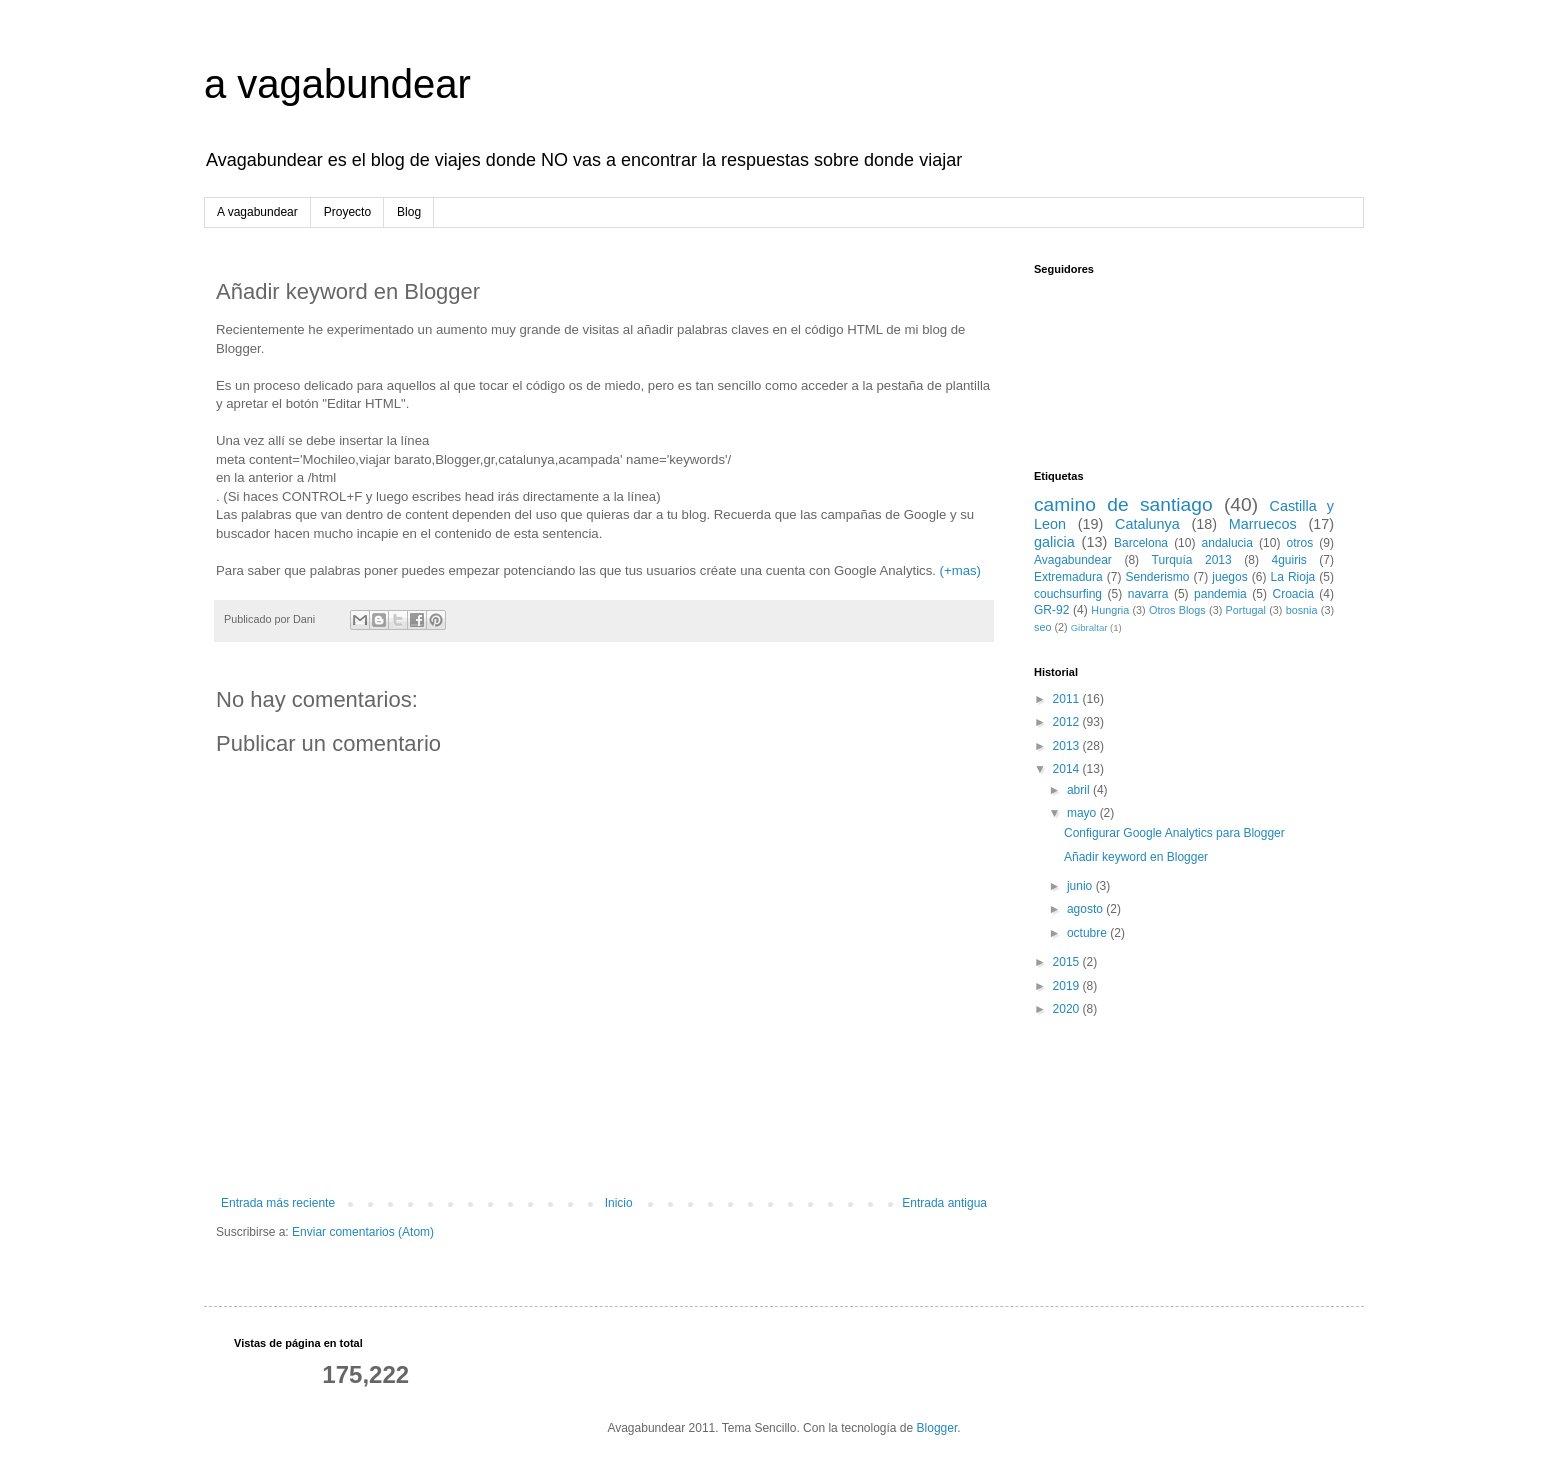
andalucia (1227, 543)
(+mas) (958, 570)
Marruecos (1263, 524)
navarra (1148, 594)
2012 (1068, 722)
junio (1081, 886)
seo (1042, 627)
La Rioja (1293, 577)
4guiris (1288, 560)
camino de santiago (1123, 504)
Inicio (619, 1203)
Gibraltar (1089, 627)
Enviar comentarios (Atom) (363, 1232)
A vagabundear (257, 212)
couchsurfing (1068, 594)
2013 (1068, 746)
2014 (1068, 769)
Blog (409, 212)
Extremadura (1068, 577)
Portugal (1246, 610)
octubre (1088, 933)
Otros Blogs (1177, 610)
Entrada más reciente (278, 1203)
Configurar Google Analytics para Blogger (1174, 833)
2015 (1068, 962)
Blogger (937, 1428)
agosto (1086, 909)
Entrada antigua (944, 1203)
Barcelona (1141, 543)
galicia (1054, 542)
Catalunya (1147, 524)
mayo (1083, 813)
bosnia (1302, 610)
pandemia (1220, 594)
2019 (1068, 986)
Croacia (1292, 594)
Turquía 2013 (1192, 560)
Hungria (1110, 610)
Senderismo (1158, 577)
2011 (1068, 699)
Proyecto (347, 212)
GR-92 (1051, 610)
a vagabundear (337, 84)
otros (1300, 543)
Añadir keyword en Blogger (1136, 857)
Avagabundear (1073, 560)
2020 (1068, 1009)
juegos (1229, 577)
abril (1080, 790)
